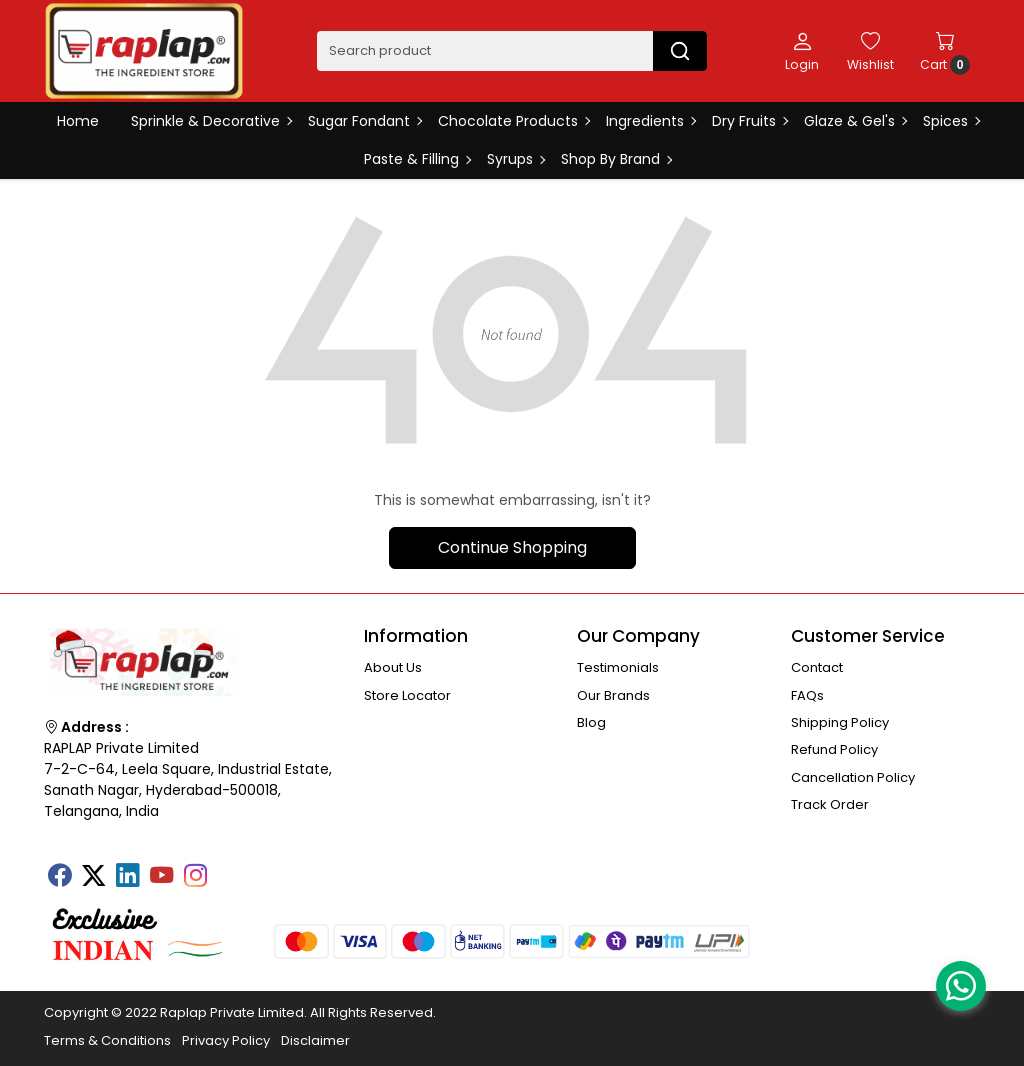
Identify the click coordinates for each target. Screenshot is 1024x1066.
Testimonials (618, 667)
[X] (93, 877)
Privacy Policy (226, 1040)
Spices (951, 121)
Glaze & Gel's (855, 121)
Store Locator (407, 695)
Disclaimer (315, 1040)
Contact (817, 667)
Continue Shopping (512, 547)
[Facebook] (59, 877)
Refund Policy (834, 749)
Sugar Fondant (364, 121)
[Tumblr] (229, 869)
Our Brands (613, 695)
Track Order (830, 804)
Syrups (515, 159)
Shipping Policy (840, 722)
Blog (591, 722)
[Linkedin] (127, 877)
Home (78, 121)
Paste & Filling (417, 159)
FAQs (807, 695)
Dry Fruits (749, 121)
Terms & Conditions (107, 1040)
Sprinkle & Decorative (211, 121)
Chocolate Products (513, 121)
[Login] (802, 51)
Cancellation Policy (853, 777)
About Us (393, 667)
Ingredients (650, 121)
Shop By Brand (616, 159)
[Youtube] (161, 877)
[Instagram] (195, 877)
